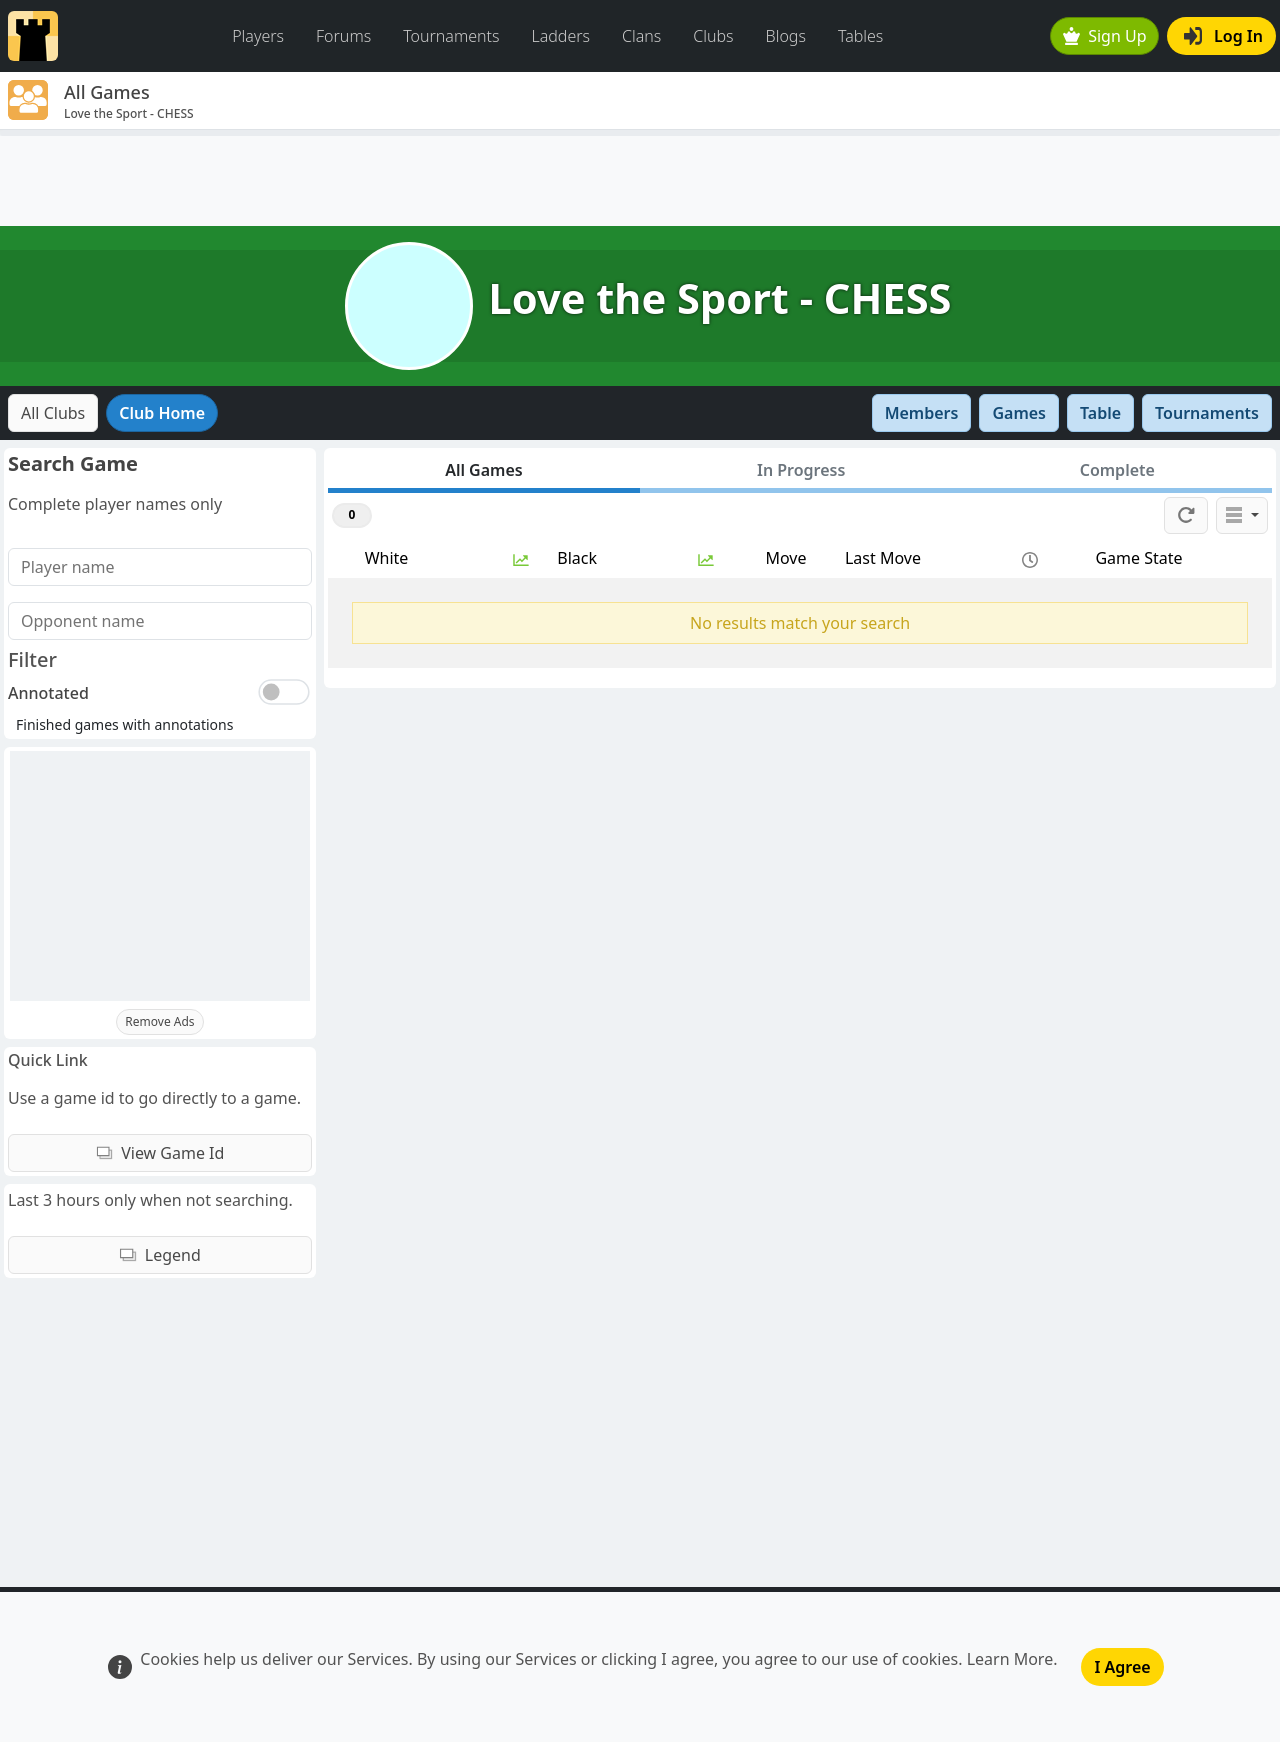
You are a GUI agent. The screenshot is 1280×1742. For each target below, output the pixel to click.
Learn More (1010, 1659)
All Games (484, 470)
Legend (160, 1255)
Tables (860, 36)
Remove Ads (159, 1021)
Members (922, 413)
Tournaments (451, 36)
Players (258, 36)
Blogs (786, 36)
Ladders (560, 36)
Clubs (713, 36)
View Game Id (160, 1153)
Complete (1117, 470)
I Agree (1122, 1667)
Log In (1223, 36)
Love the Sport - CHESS (720, 298)
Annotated (48, 693)
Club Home (162, 413)
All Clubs (53, 413)
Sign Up (1105, 36)
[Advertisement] (640, 181)
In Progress (801, 470)
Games (1019, 413)
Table (1100, 413)
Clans (641, 36)
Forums (343, 36)
